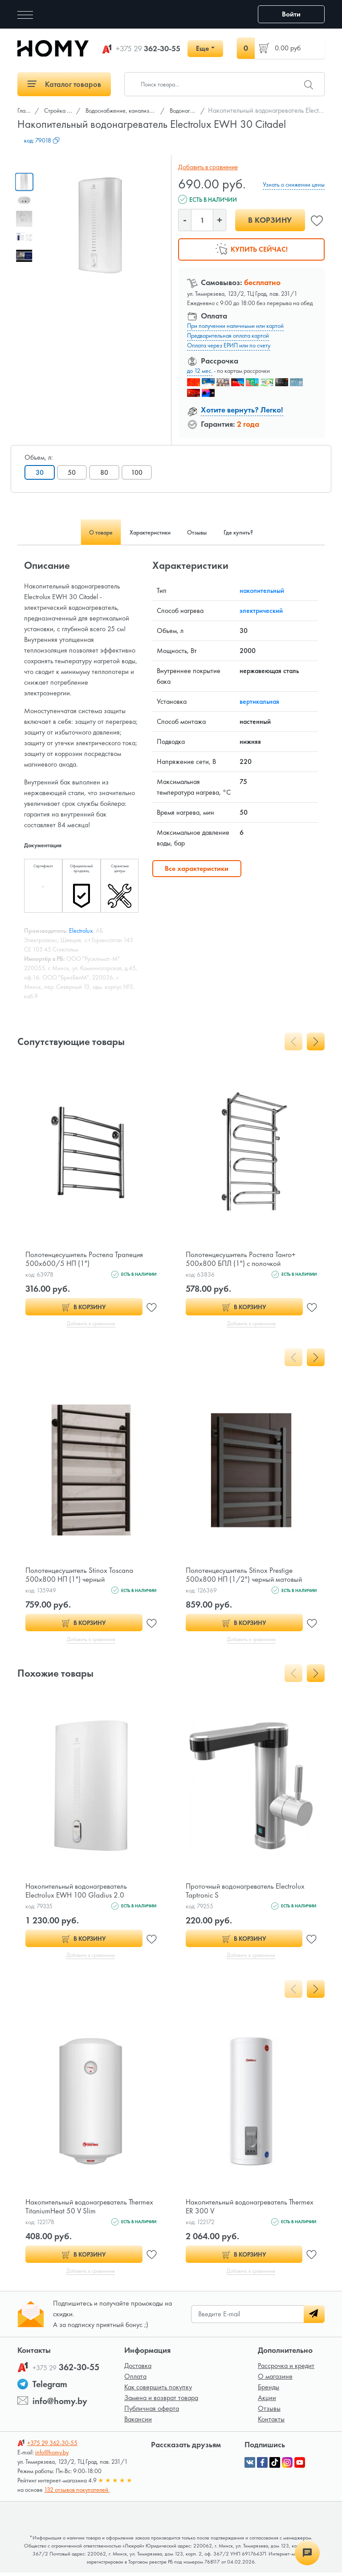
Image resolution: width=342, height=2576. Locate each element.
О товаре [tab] (84, 532)
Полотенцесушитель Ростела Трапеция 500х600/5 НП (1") (87, 1258)
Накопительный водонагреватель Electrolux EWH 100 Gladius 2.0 (78, 1892)
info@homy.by (60, 2404)
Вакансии (138, 2422)
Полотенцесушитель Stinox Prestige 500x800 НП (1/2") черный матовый (246, 1575)
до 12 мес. (199, 371)
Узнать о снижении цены (294, 184)
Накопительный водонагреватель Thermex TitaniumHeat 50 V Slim (78, 2208)
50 (73, 472)
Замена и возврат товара (161, 2401)
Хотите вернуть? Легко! (242, 409)
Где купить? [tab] (254, 532)
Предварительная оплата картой (228, 335)
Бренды (268, 2390)
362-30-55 (148, 49)
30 (40, 472)
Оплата (135, 2379)
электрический (261, 610)
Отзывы (269, 2412)
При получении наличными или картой (235, 326)
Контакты (271, 2422)
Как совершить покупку (158, 2390)
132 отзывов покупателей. (77, 2493)
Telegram (50, 2387)
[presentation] (293, 1041)
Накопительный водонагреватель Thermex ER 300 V (239, 2208)
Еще (202, 48)
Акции (267, 2401)
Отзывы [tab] (203, 532)
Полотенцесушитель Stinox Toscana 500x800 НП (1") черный (81, 1575)
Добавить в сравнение (206, 167)
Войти (291, 14)
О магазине (275, 2379)
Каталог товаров (64, 84)
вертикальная (259, 701)
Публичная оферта (151, 2412)
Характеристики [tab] (145, 532)
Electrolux (81, 931)
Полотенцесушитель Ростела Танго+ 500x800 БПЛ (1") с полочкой (244, 1258)
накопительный (262, 590)
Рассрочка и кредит (286, 2369)
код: (42, 140)
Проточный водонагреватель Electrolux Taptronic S (248, 1892)
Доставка (137, 2369)
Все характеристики (196, 868)
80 (107, 472)
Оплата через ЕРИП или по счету (228, 345)
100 (140, 472)
